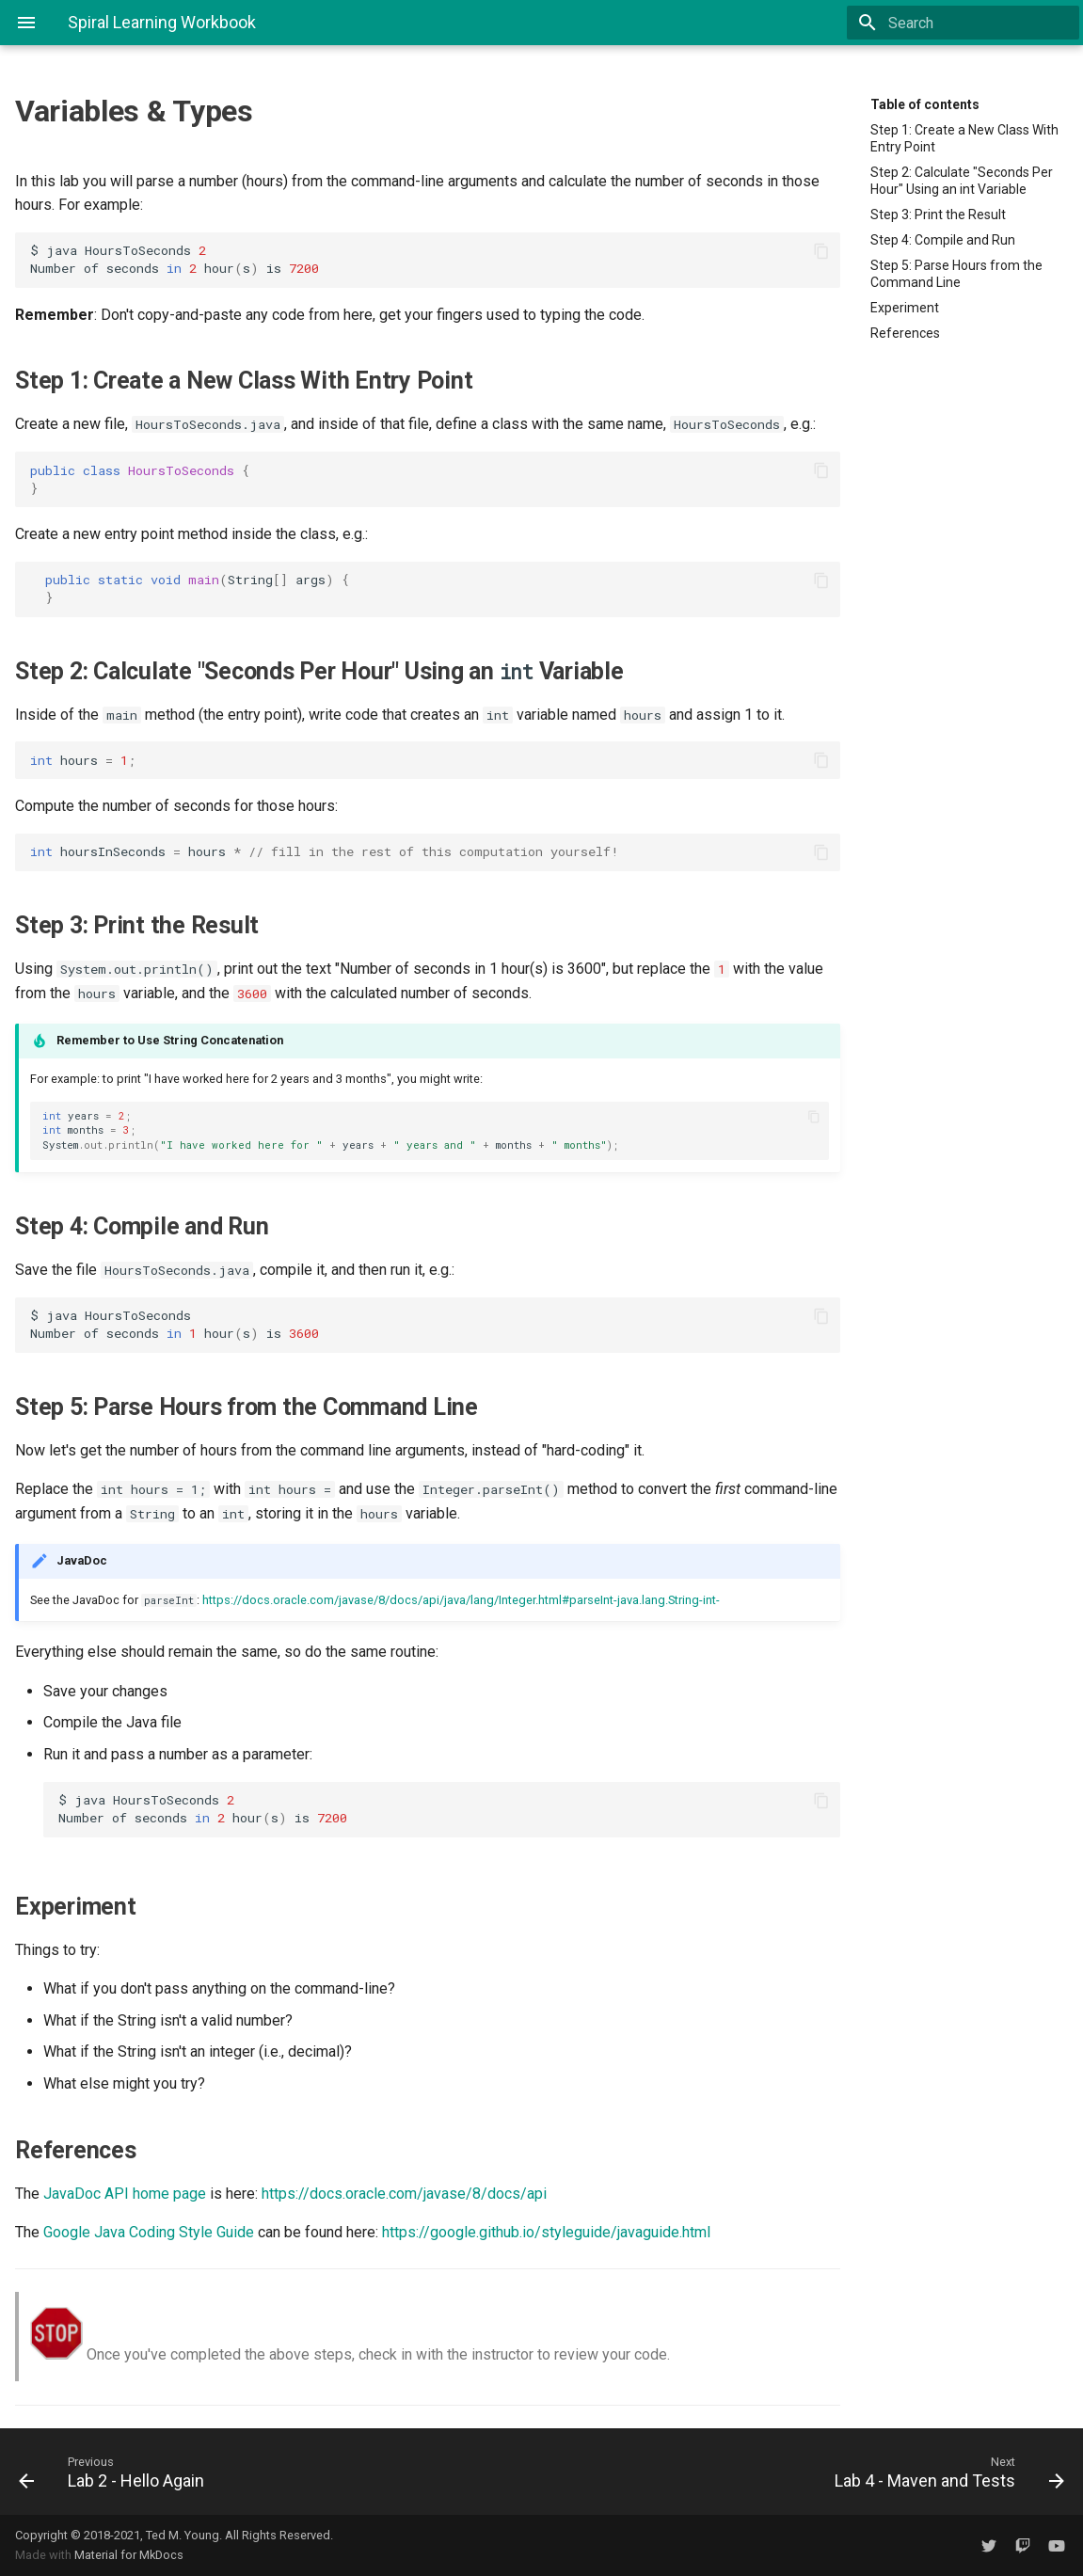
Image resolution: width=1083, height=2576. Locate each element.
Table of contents (924, 104)
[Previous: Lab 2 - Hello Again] (273, 2471)
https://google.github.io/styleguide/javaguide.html (546, 2232)
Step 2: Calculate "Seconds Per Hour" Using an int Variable (961, 181)
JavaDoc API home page (124, 2193)
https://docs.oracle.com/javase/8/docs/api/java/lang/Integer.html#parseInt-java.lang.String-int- (461, 1600)
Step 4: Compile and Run (942, 239)
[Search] (969, 23)
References (905, 333)
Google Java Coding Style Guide (148, 2232)
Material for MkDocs (128, 2555)
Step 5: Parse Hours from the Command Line (956, 274)
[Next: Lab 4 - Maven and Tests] (811, 2471)
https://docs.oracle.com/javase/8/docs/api (404, 2193)
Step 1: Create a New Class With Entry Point (964, 138)
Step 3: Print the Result (938, 214)
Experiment (904, 307)
